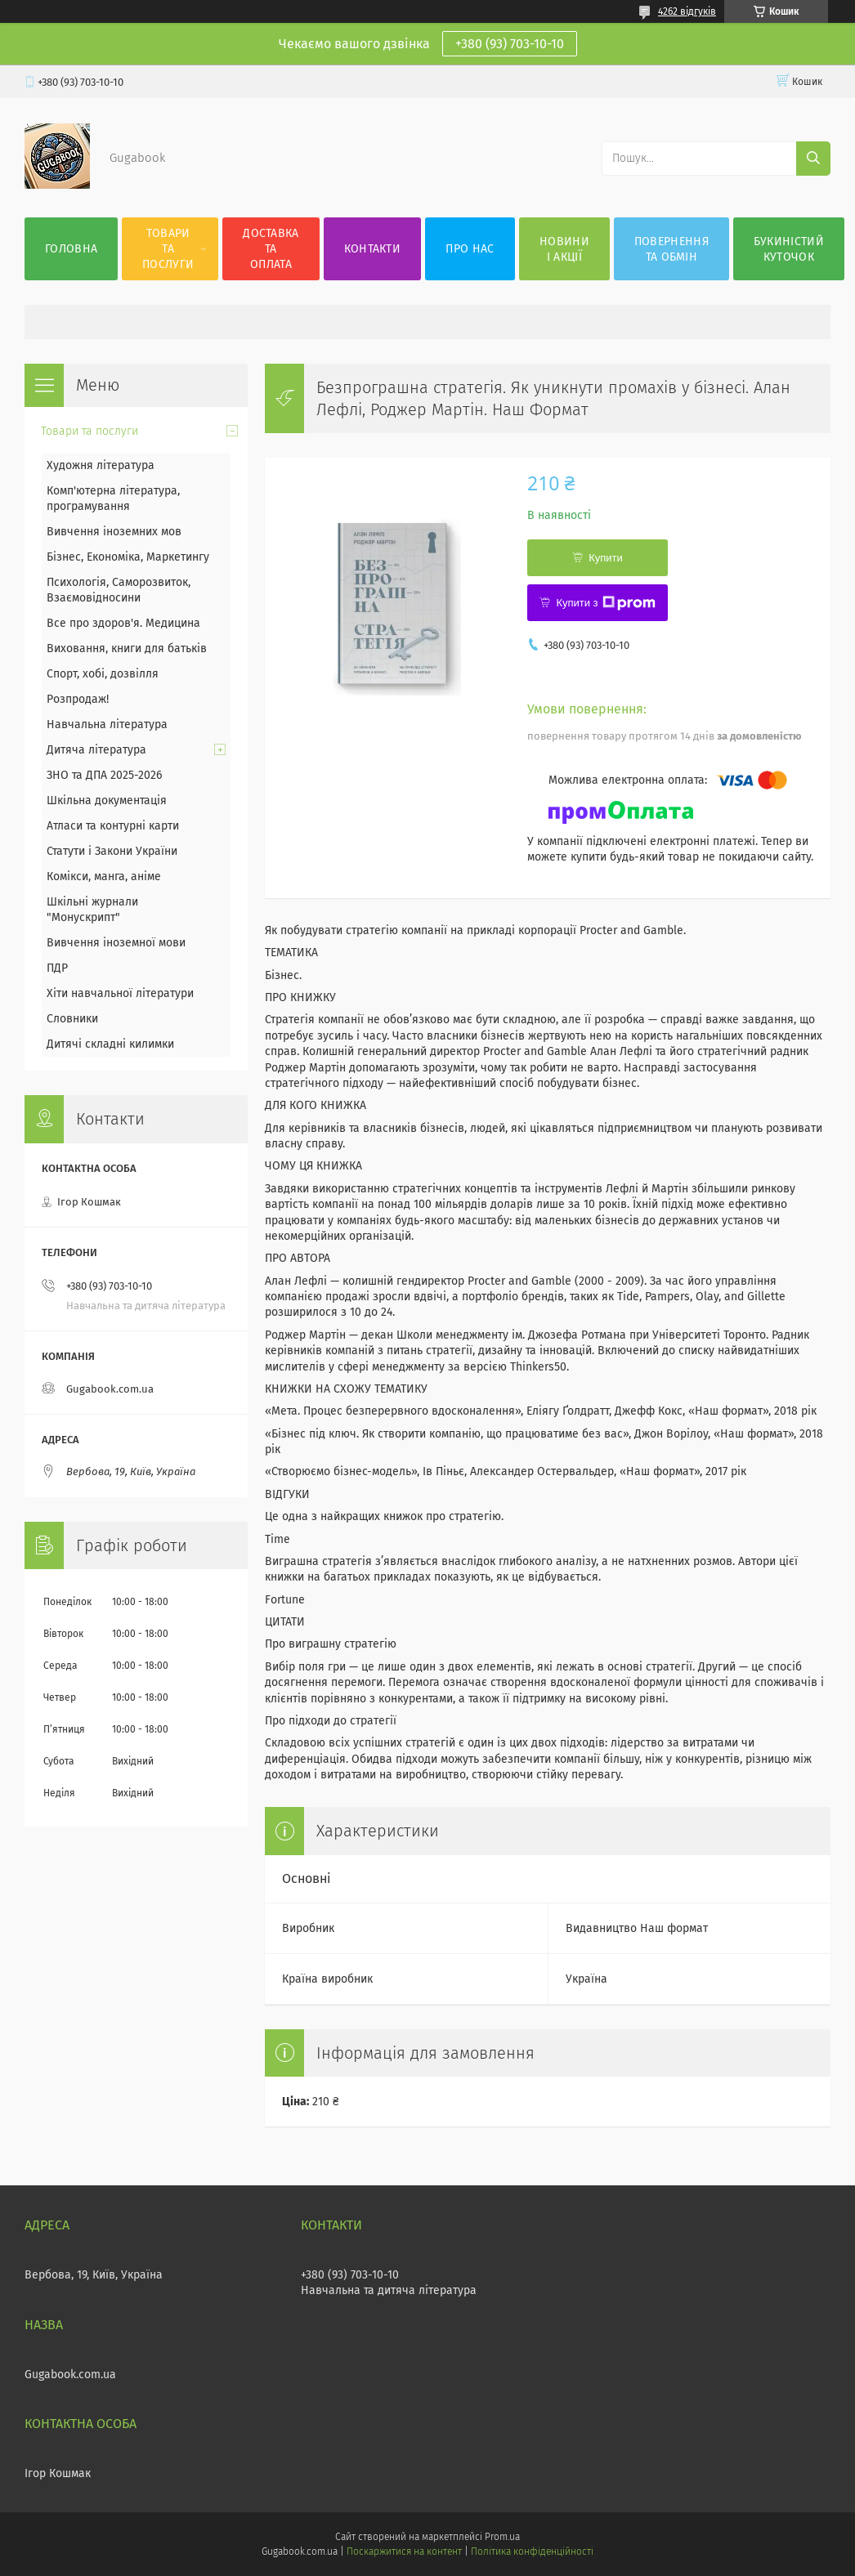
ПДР (57, 968)
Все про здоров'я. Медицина (123, 623)
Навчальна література (107, 724)
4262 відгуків (687, 11)
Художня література (100, 465)
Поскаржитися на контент (404, 2551)
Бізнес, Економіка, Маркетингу (128, 557)
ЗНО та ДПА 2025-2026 (104, 775)
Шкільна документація (107, 800)
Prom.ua (502, 2536)
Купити (606, 558)
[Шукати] (813, 158)
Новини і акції (564, 249)
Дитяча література (96, 750)
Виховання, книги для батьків (127, 648)
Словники (72, 1019)
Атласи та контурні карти (113, 826)
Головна (71, 249)
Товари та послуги (168, 248)
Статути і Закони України (112, 851)
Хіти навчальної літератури (120, 993)
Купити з (605, 603)
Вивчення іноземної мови (116, 943)
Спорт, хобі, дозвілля (103, 674)
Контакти (372, 249)
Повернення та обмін (671, 249)
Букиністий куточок (789, 249)
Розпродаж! (78, 699)
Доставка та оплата (270, 248)
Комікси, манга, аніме (104, 876)
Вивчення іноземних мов (114, 532)
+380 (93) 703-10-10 (509, 43)
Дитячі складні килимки (110, 1044)
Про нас (469, 249)
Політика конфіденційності (532, 2551)
